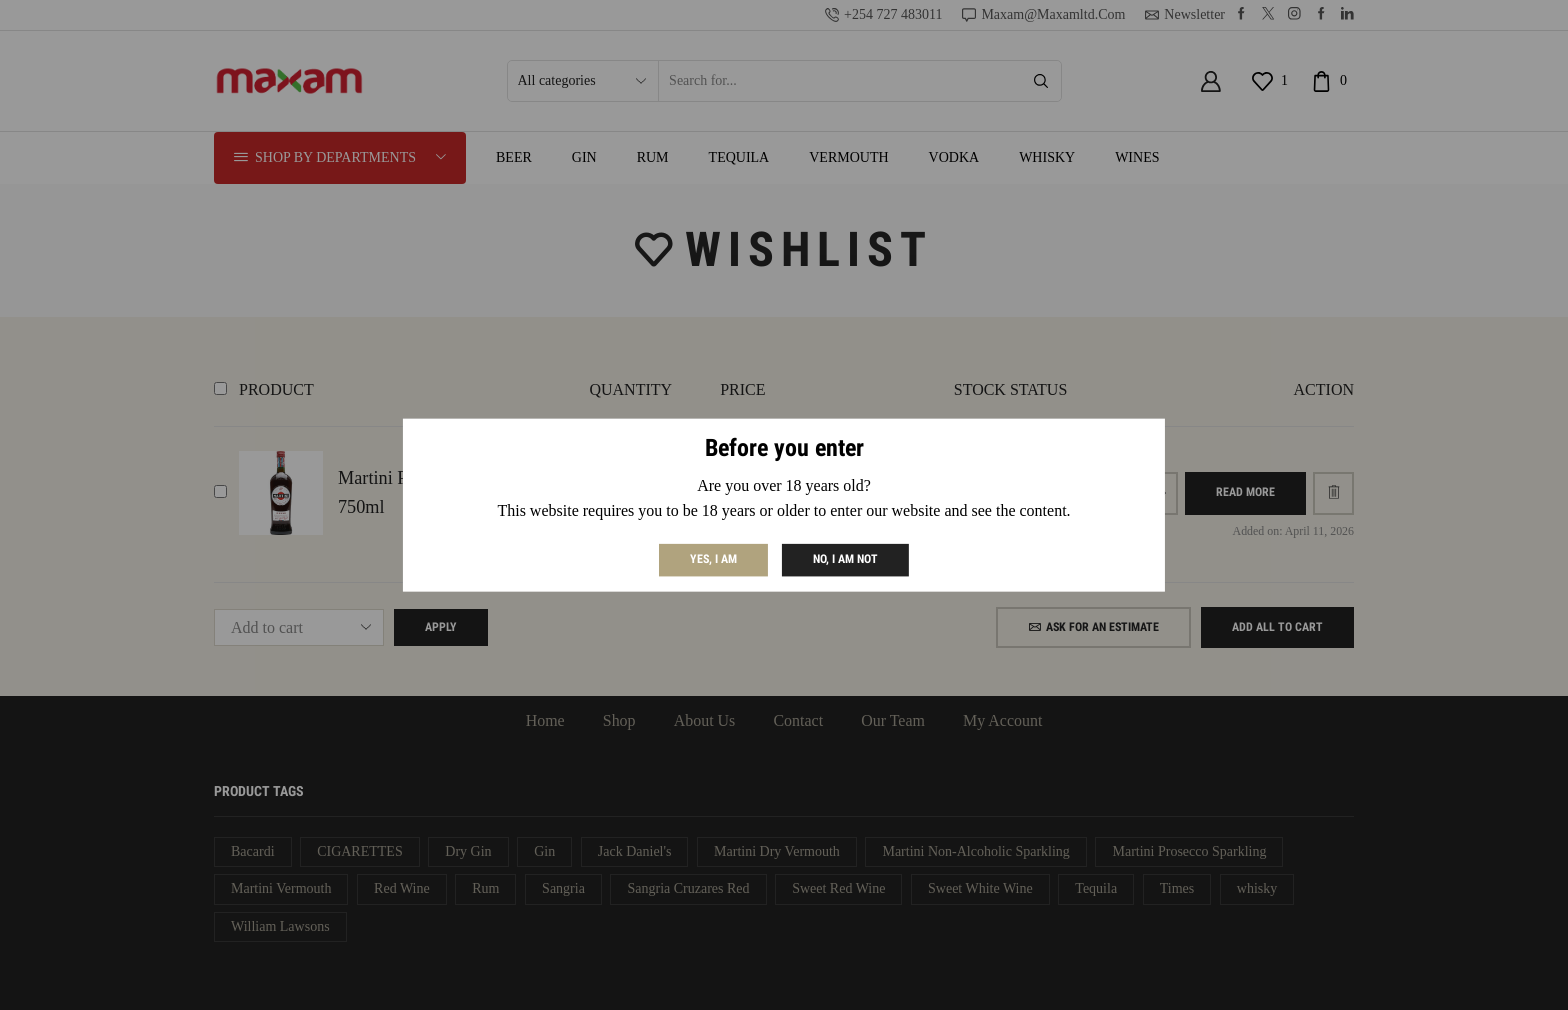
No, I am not (845, 559)
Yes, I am (713, 559)
